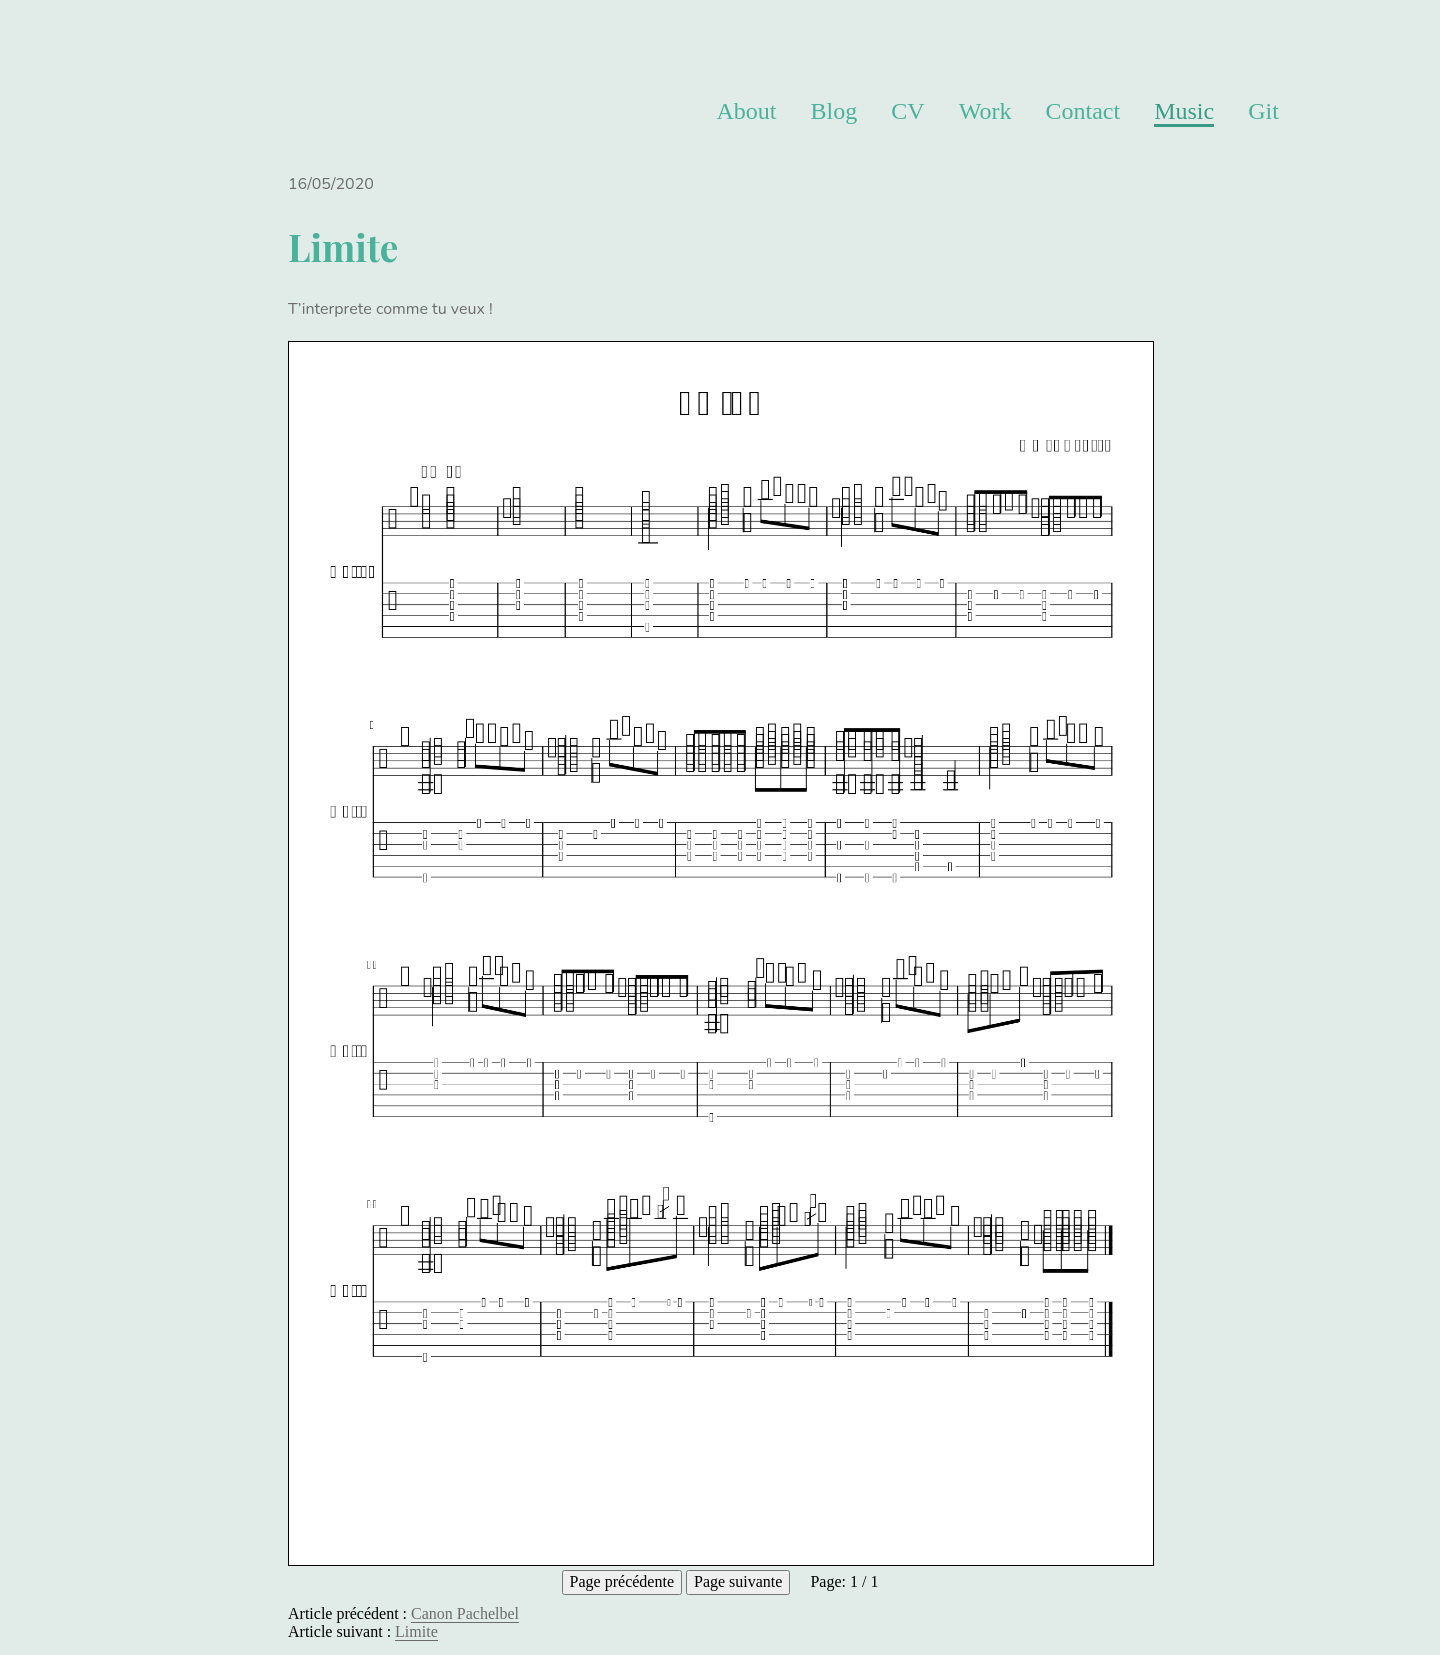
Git (1263, 111)
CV (907, 111)
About (746, 111)
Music (1184, 111)
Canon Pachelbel (465, 1613)
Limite (416, 1631)
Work (985, 111)
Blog (834, 111)
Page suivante (738, 1581)
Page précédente (622, 1581)
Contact (1082, 111)
